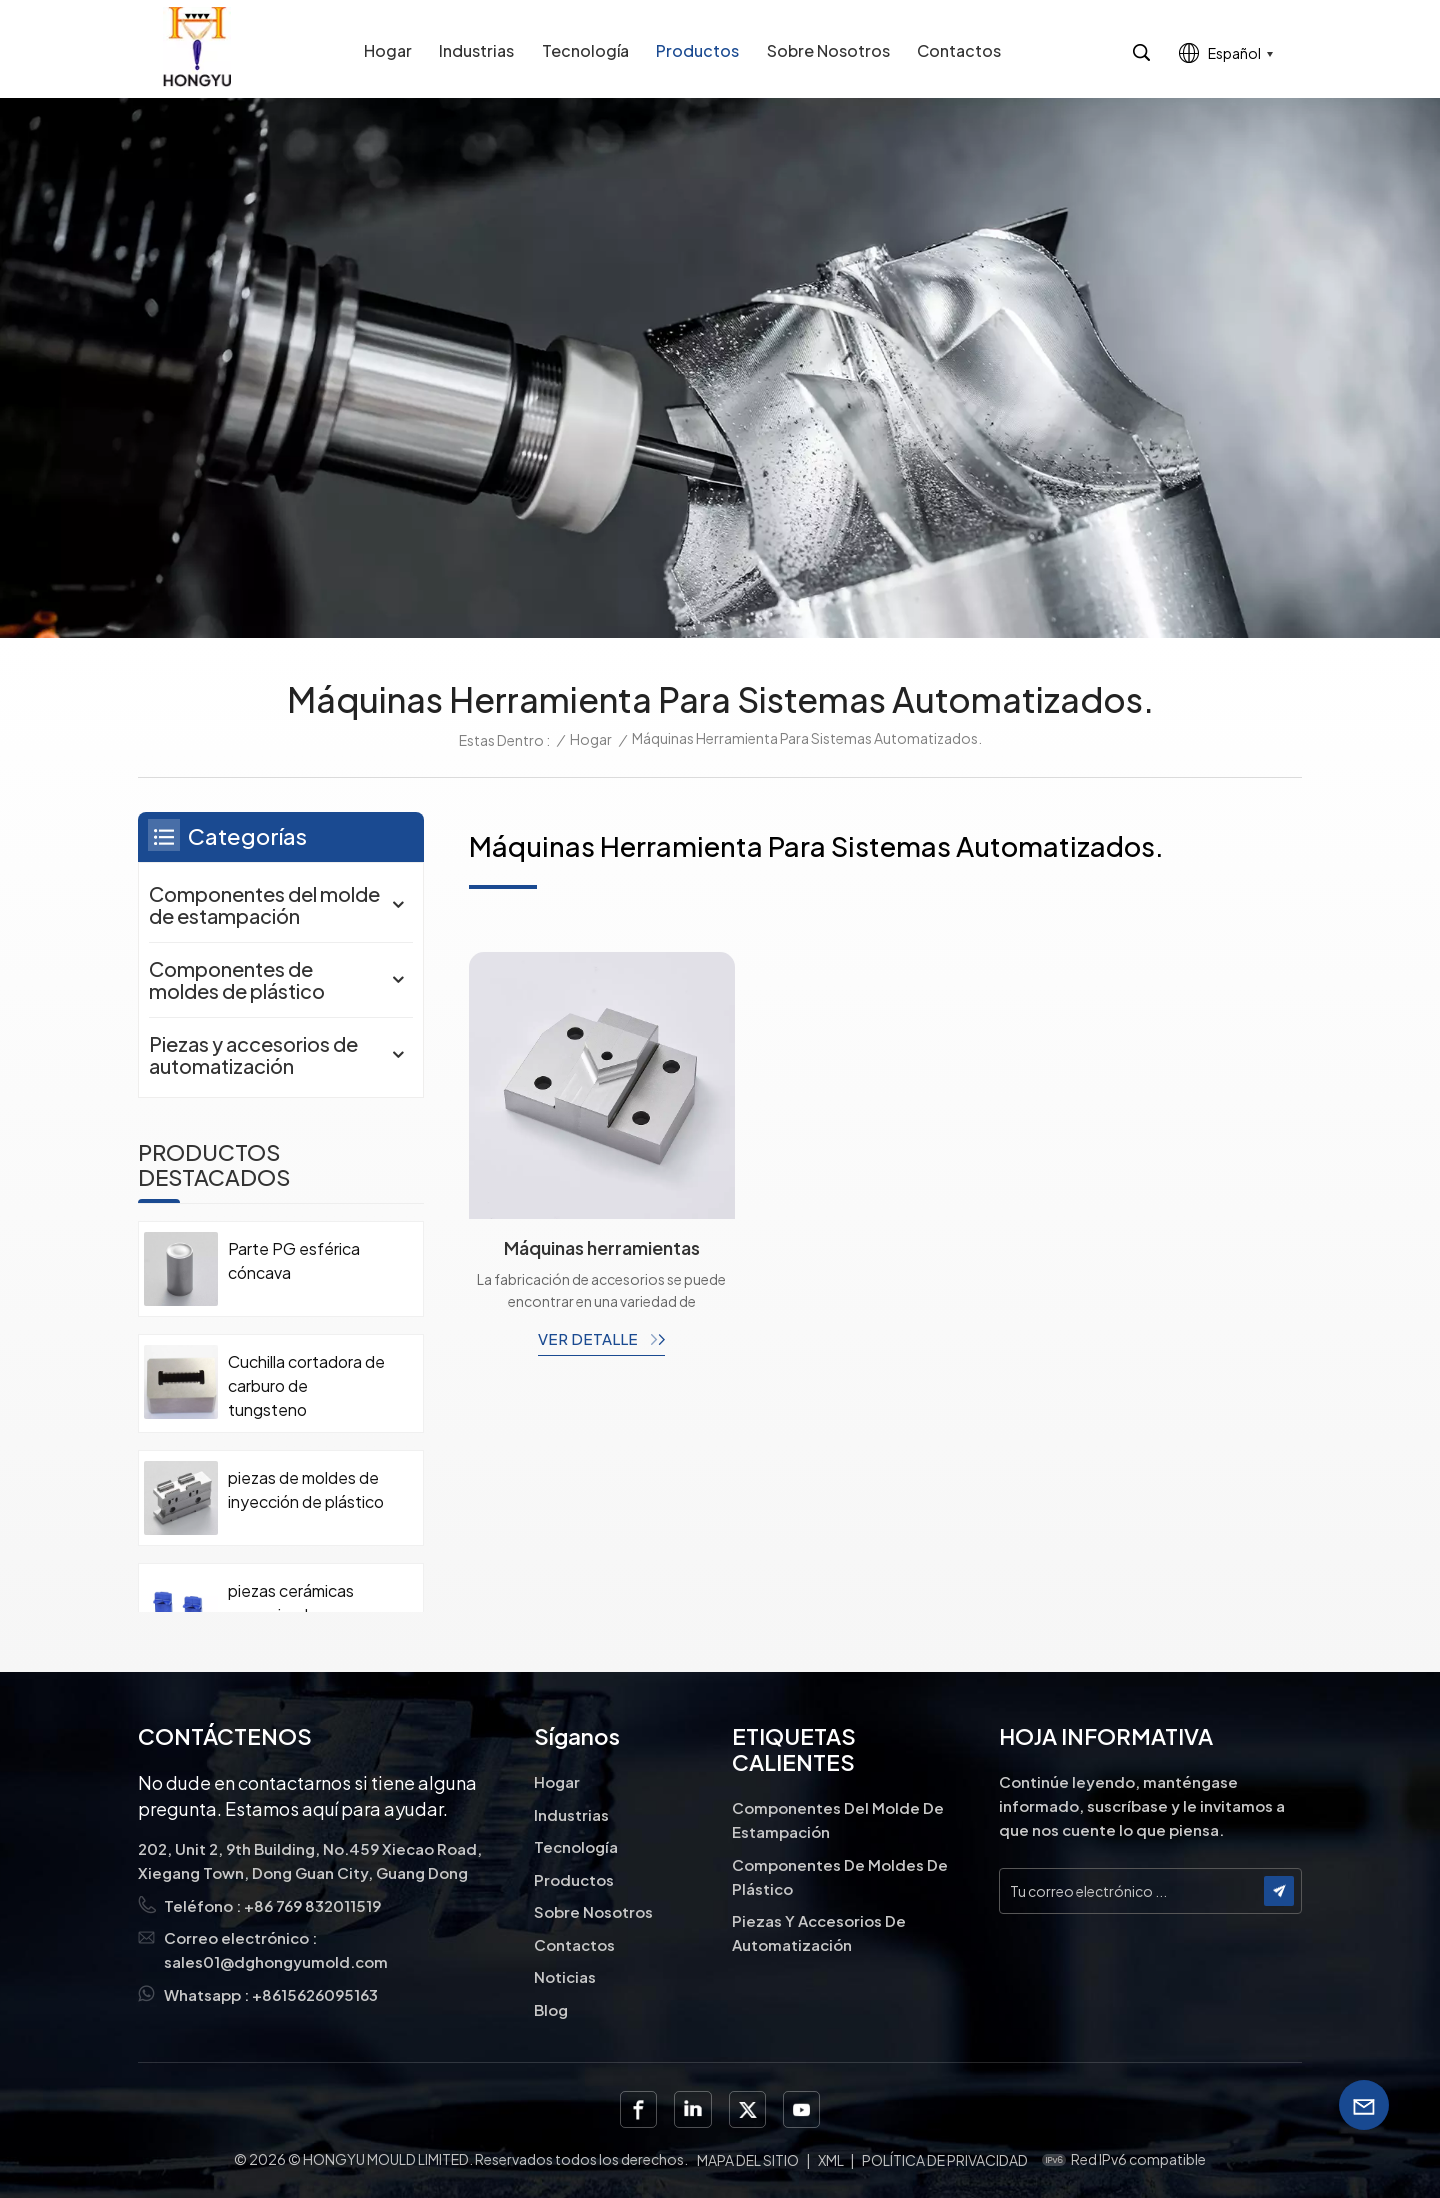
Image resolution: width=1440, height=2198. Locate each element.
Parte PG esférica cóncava (294, 1260)
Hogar (388, 50)
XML (831, 2160)
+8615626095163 (315, 1994)
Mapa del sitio (748, 2160)
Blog (551, 2009)
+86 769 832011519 (312, 1905)
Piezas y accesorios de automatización (253, 1054)
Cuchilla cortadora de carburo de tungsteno (306, 1385)
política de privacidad (945, 2160)
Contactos (959, 50)
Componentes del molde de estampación (264, 904)
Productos (697, 50)
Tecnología (585, 50)
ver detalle (589, 1338)
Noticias (565, 1976)
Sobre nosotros (828, 50)
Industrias (476, 50)
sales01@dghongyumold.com (276, 1961)
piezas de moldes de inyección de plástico (306, 1489)
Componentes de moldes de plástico (237, 979)
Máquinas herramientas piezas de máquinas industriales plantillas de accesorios (602, 1248)
